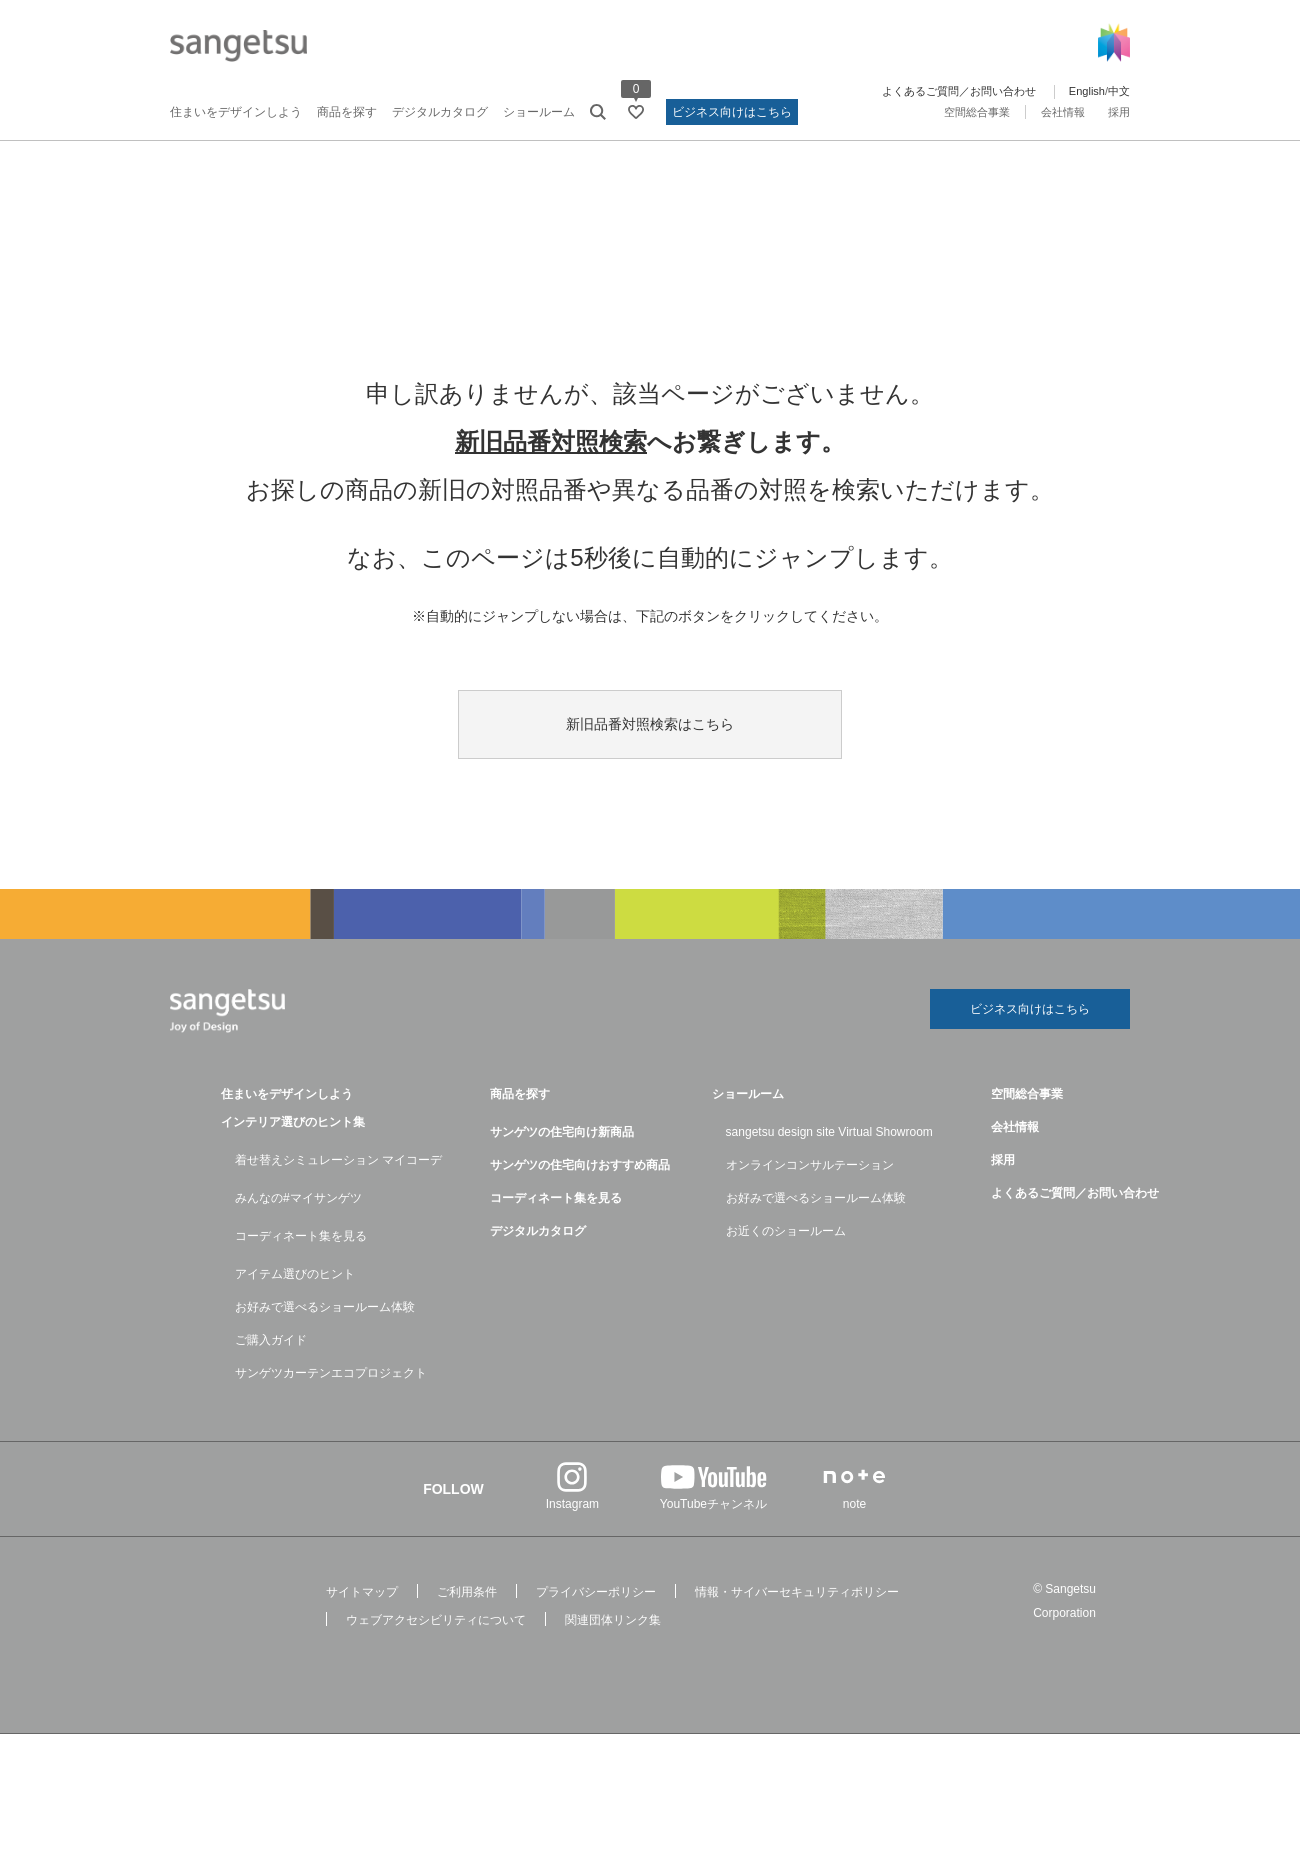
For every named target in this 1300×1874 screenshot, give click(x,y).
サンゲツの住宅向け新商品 (562, 1132)
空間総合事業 (977, 112)
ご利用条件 (467, 1592)
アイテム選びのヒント (295, 1274)
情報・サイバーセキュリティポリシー (797, 1592)
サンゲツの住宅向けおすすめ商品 (580, 1165)
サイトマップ (362, 1592)
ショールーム (539, 112)
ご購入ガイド (271, 1340)
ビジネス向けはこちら (732, 112)
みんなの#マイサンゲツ (298, 1198)
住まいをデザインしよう (236, 112)
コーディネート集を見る (301, 1236)
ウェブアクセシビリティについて (436, 1620)
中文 (1119, 91)
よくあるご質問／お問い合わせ (959, 91)
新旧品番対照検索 (551, 441)
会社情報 (1063, 112)
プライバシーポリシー (596, 1592)
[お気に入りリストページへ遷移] (636, 112)
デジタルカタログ (440, 112)
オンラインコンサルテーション (810, 1165)
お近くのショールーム (786, 1231)
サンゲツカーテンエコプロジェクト (331, 1373)
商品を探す (347, 112)
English (1087, 91)
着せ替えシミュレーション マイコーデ (338, 1160)
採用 (1119, 112)
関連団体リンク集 (613, 1620)
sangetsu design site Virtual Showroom (829, 1132)
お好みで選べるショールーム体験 (325, 1307)
